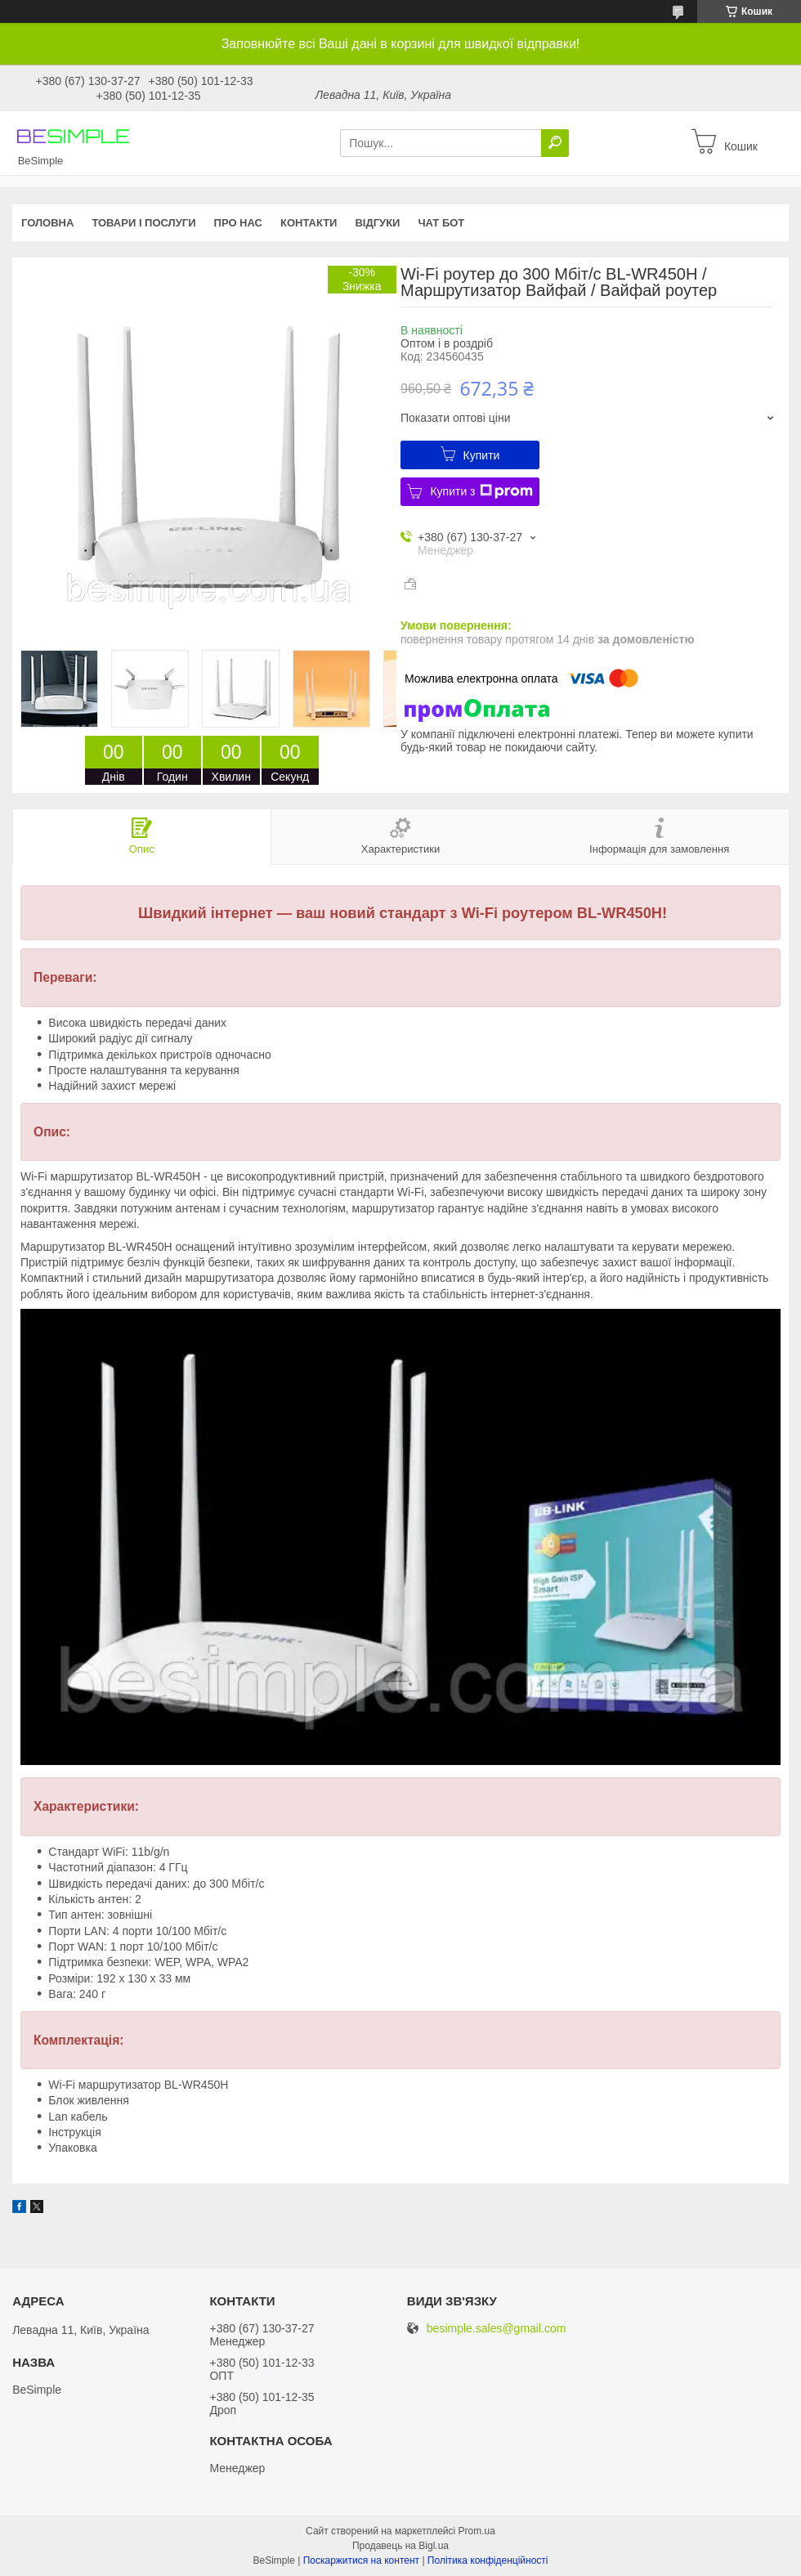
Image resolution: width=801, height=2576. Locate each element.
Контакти (309, 223)
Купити (481, 455)
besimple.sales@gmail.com (496, 2329)
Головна (47, 223)
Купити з (481, 491)
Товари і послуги (143, 223)
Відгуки (377, 223)
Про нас (238, 223)
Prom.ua (477, 2531)
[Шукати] (555, 143)
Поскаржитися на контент (361, 2560)
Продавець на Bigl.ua (400, 2545)
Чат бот (441, 223)
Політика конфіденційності (487, 2560)
